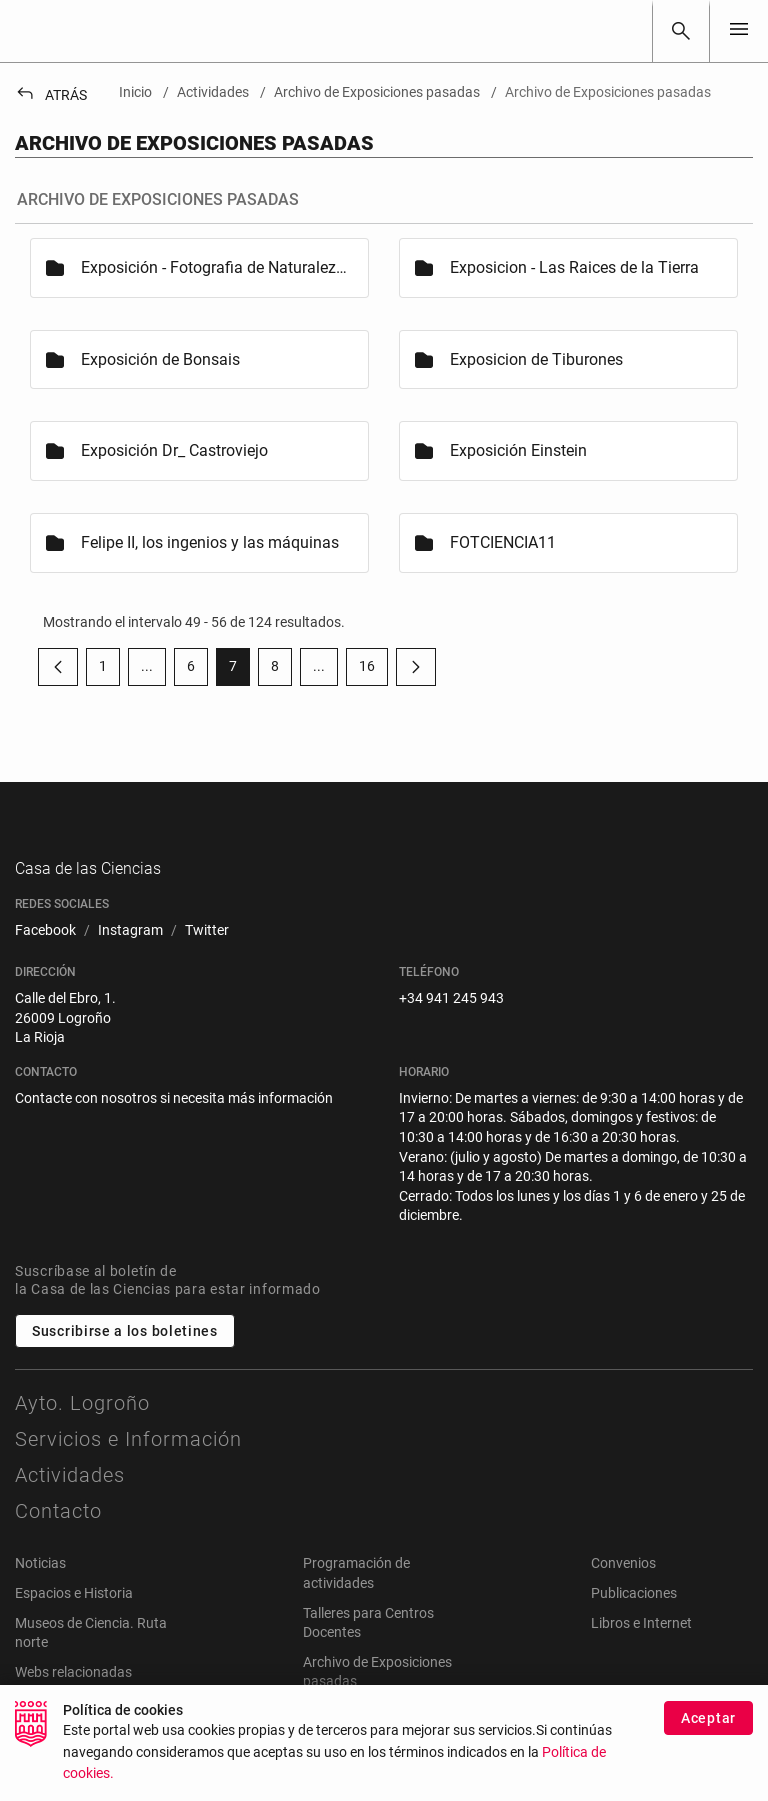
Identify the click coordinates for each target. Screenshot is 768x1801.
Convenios (623, 1585)
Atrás (51, 95)
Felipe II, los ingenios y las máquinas (210, 542)
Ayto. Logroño (82, 1425)
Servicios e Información (128, 1461)
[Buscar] (681, 31)
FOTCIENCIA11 (503, 542)
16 (373, 670)
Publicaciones (634, 1614)
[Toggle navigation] (739, 30)
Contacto (58, 1533)
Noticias (40, 1585)
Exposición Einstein (518, 450)
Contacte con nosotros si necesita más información (174, 1119)
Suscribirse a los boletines (125, 1353)
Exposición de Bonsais (160, 359)
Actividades (70, 1497)
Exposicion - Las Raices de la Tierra (574, 267)
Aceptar (708, 1718)
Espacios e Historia (74, 1614)
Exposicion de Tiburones (536, 359)
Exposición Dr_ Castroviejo (174, 450)
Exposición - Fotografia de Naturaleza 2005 (215, 267)
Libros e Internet (641, 1644)
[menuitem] (45, 952)
